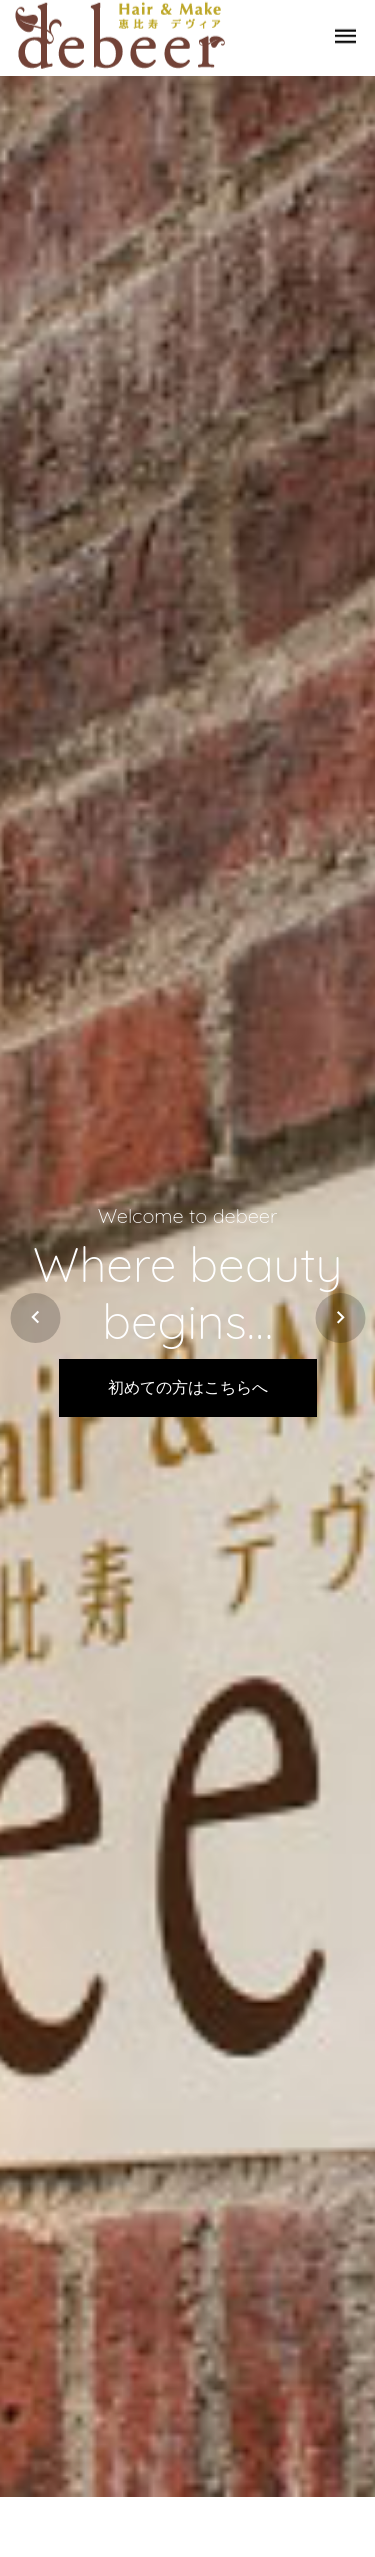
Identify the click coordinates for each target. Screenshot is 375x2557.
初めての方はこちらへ (188, 1387)
